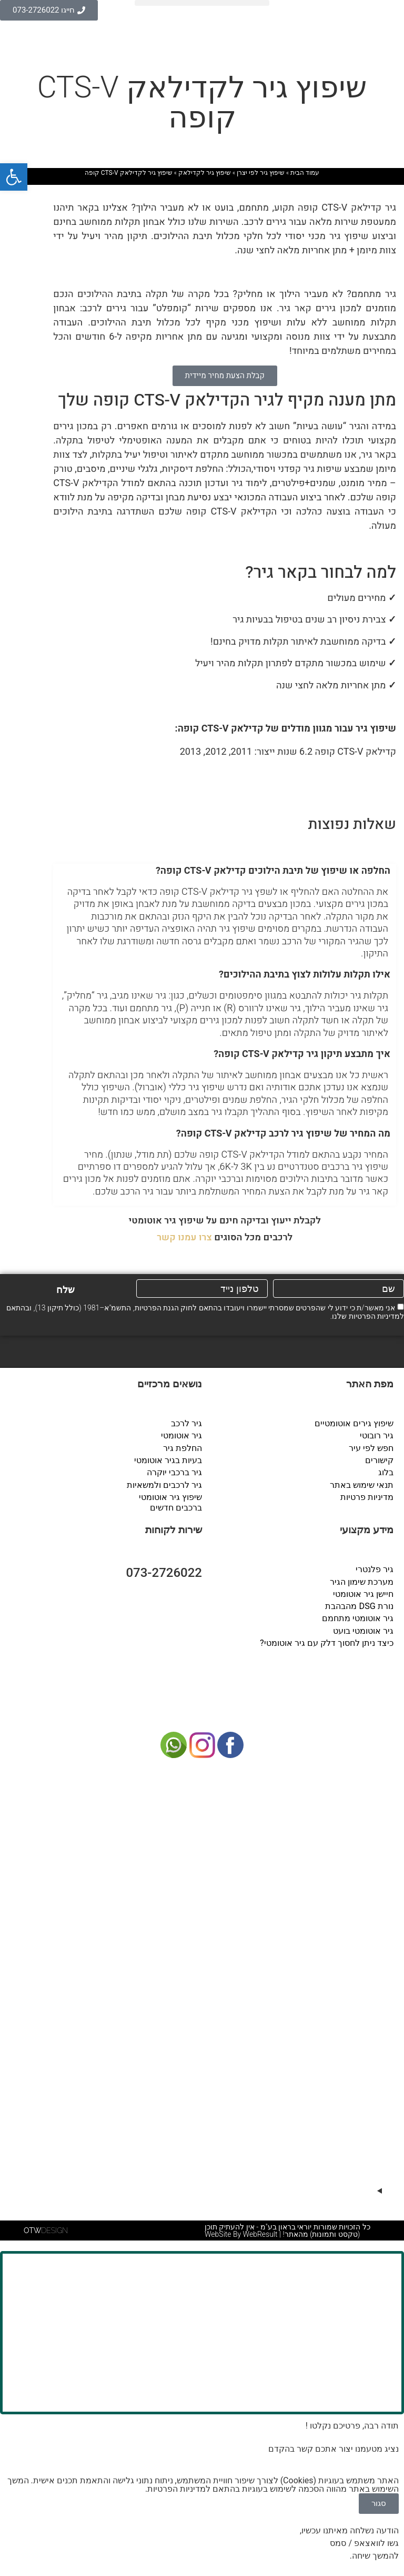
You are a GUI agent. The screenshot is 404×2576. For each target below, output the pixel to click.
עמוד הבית (304, 172)
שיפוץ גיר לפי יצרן (261, 172)
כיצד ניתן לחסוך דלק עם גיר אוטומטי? (326, 1641)
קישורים (379, 1460)
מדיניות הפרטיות (374, 1316)
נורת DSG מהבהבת (359, 1605)
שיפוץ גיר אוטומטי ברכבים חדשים (170, 1501)
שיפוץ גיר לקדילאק (204, 172)
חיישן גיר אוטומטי (363, 1592)
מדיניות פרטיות (366, 1496)
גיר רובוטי (376, 1435)
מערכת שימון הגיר (361, 1580)
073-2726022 (164, 1571)
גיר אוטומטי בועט (363, 1629)
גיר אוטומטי (181, 1435)
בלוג (385, 1472)
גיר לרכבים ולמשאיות (164, 1484)
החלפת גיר (182, 1448)
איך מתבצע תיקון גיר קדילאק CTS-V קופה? (302, 1054)
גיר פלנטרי (374, 1568)
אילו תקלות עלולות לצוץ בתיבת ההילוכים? (304, 975)
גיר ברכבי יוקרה (174, 1472)
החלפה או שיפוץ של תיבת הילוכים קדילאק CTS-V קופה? (273, 871)
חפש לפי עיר (371, 1448)
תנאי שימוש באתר (361, 1484)
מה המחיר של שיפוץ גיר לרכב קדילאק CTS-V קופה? (283, 1134)
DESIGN (46, 2228)
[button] (202, 3)
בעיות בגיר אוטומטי (168, 1460)
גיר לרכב (186, 1423)
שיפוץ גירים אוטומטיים (354, 1423)
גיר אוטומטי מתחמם (357, 1617)
